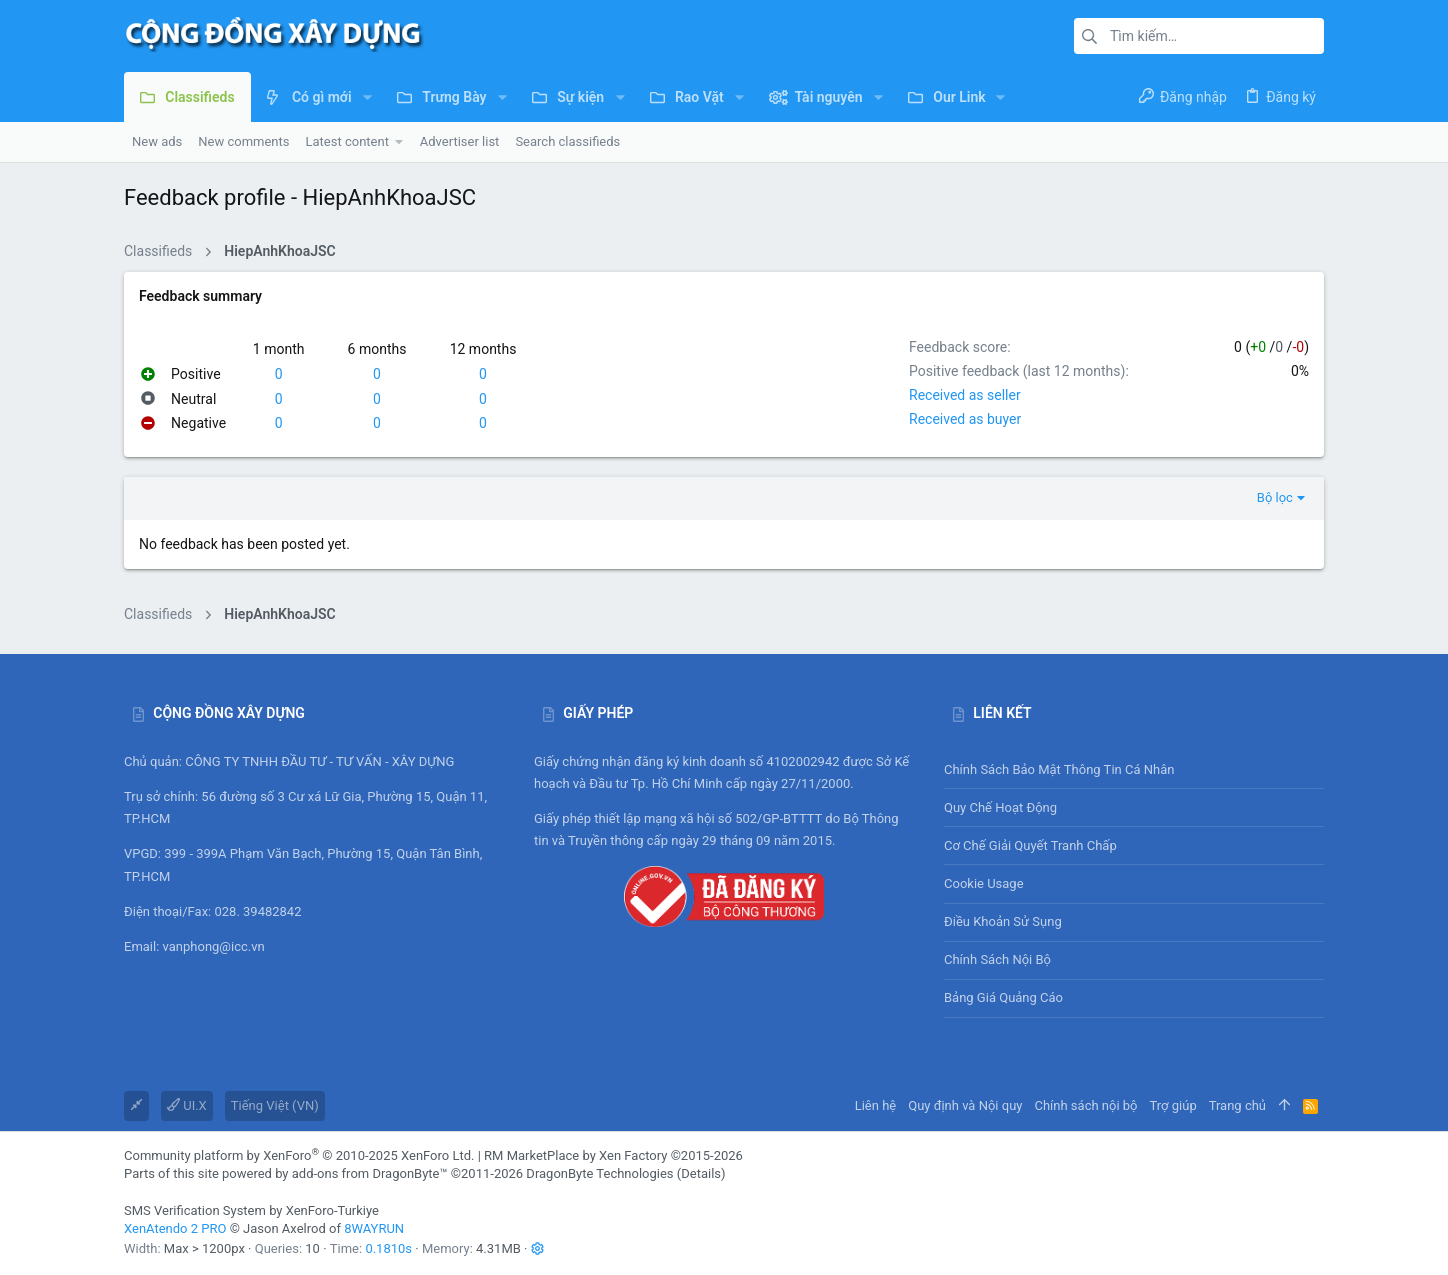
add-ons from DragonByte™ (370, 1173)
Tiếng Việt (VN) (275, 1105)
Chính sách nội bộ (997, 959)
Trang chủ (1237, 1105)
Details (701, 1173)
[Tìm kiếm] (1199, 36)
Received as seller (965, 395)
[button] (367, 97)
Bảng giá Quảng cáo (1003, 997)
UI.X (187, 1105)
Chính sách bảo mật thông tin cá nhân (1134, 769)
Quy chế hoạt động (1134, 807)
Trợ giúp (1173, 1105)
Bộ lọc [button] (1275, 497)
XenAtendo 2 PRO (175, 1228)
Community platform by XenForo (299, 1155)
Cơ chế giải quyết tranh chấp (1030, 845)
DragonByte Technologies (599, 1173)
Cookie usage (984, 883)
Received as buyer (965, 419)
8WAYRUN (374, 1228)
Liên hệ (876, 1105)
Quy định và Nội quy (965, 1105)
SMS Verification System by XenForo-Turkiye (251, 1210)
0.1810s (388, 1248)
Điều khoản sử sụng (1003, 921)
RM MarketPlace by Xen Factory (613, 1155)
